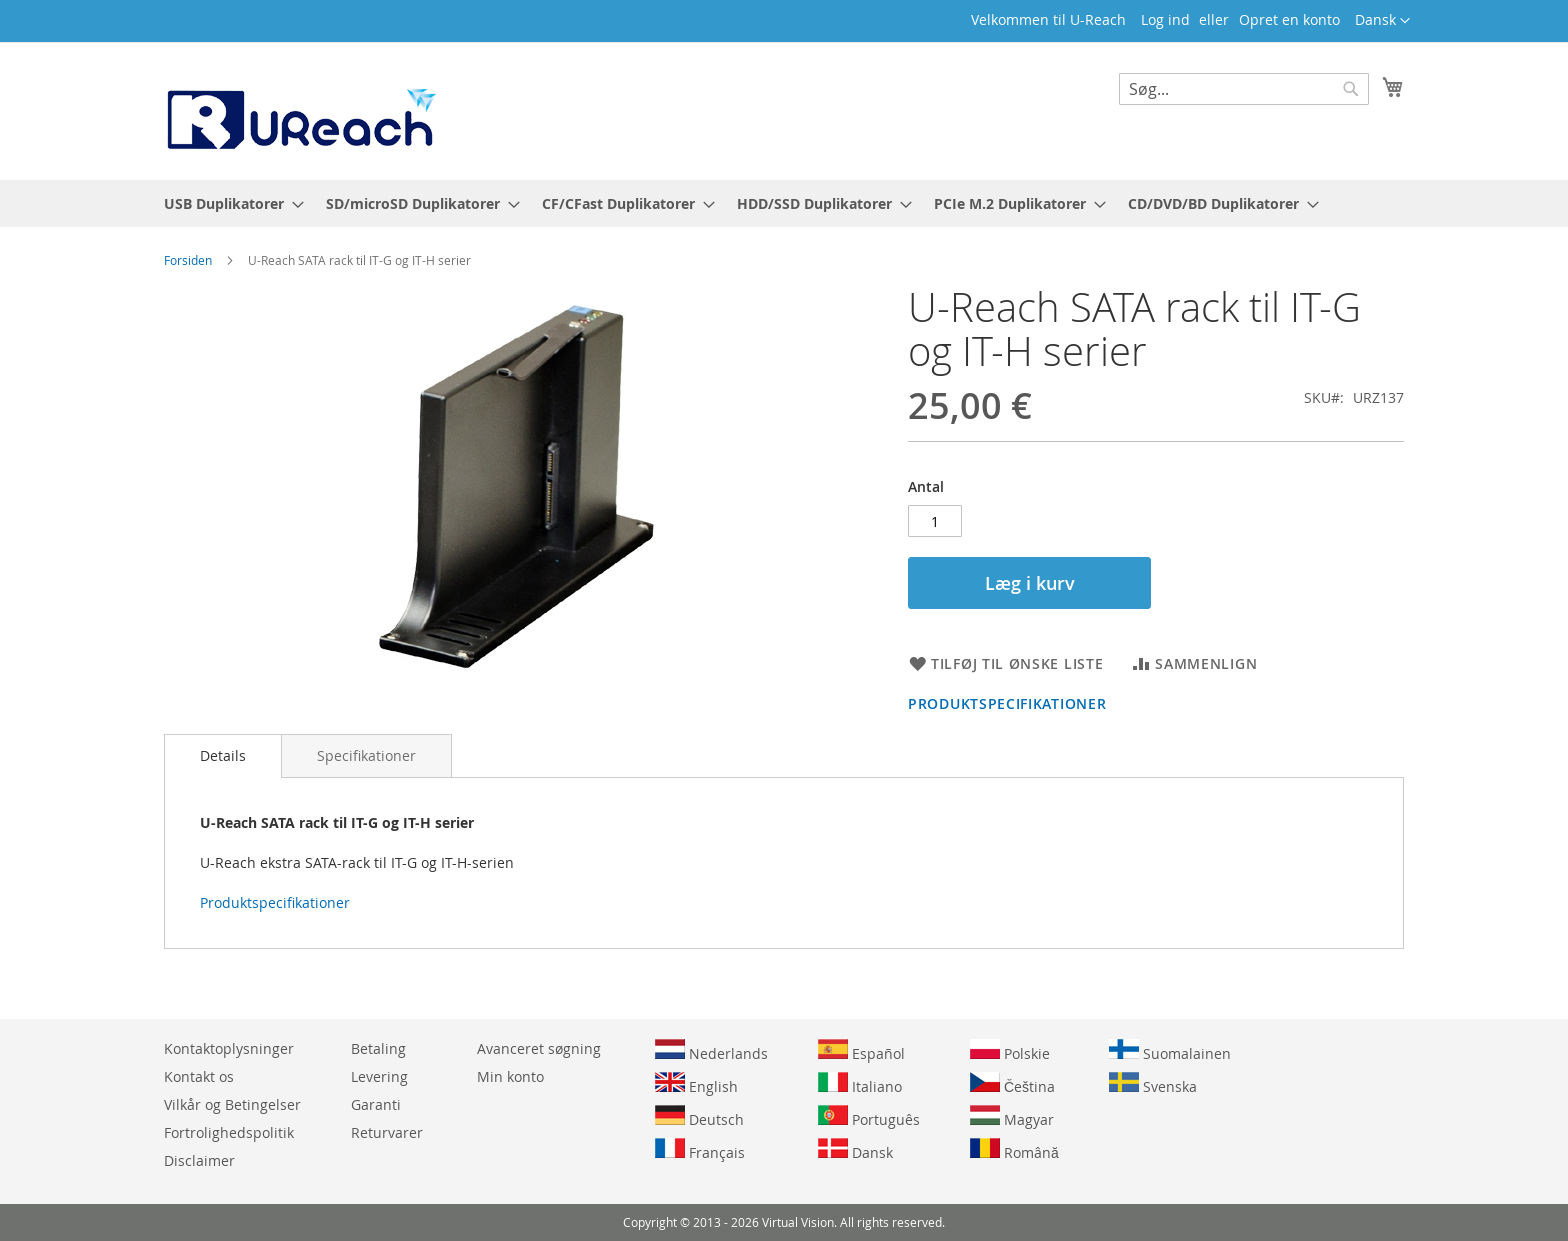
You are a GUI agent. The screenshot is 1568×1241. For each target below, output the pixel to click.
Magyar (1012, 1117)
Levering (379, 1076)
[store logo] (300, 110)
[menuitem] (228, 203)
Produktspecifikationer (1007, 703)
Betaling (378, 1048)
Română (1014, 1150)
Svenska (1153, 1084)
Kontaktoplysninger (229, 1048)
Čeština (1012, 1084)
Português (869, 1117)
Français (700, 1150)
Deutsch (699, 1117)
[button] (1382, 21)
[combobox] (1244, 89)
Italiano (860, 1084)
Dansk (855, 1150)
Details (223, 755)
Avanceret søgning (539, 1048)
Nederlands (711, 1051)
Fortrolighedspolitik (229, 1132)
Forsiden (188, 260)
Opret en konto (1289, 19)
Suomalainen (1170, 1051)
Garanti (376, 1104)
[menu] (784, 203)
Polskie (1010, 1051)
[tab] (223, 756)
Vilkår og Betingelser (232, 1104)
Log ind (1165, 19)
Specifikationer (366, 755)
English (696, 1084)
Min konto (510, 1076)
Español (861, 1051)
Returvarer (387, 1132)
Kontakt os (199, 1076)
